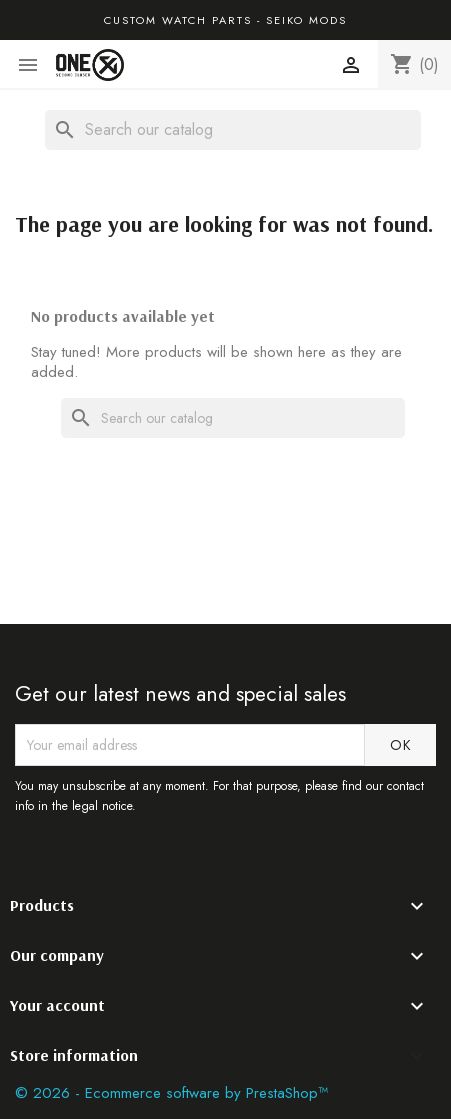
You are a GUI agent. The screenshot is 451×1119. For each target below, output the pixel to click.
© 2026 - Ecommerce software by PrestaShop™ (171, 1093)
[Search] (233, 130)
